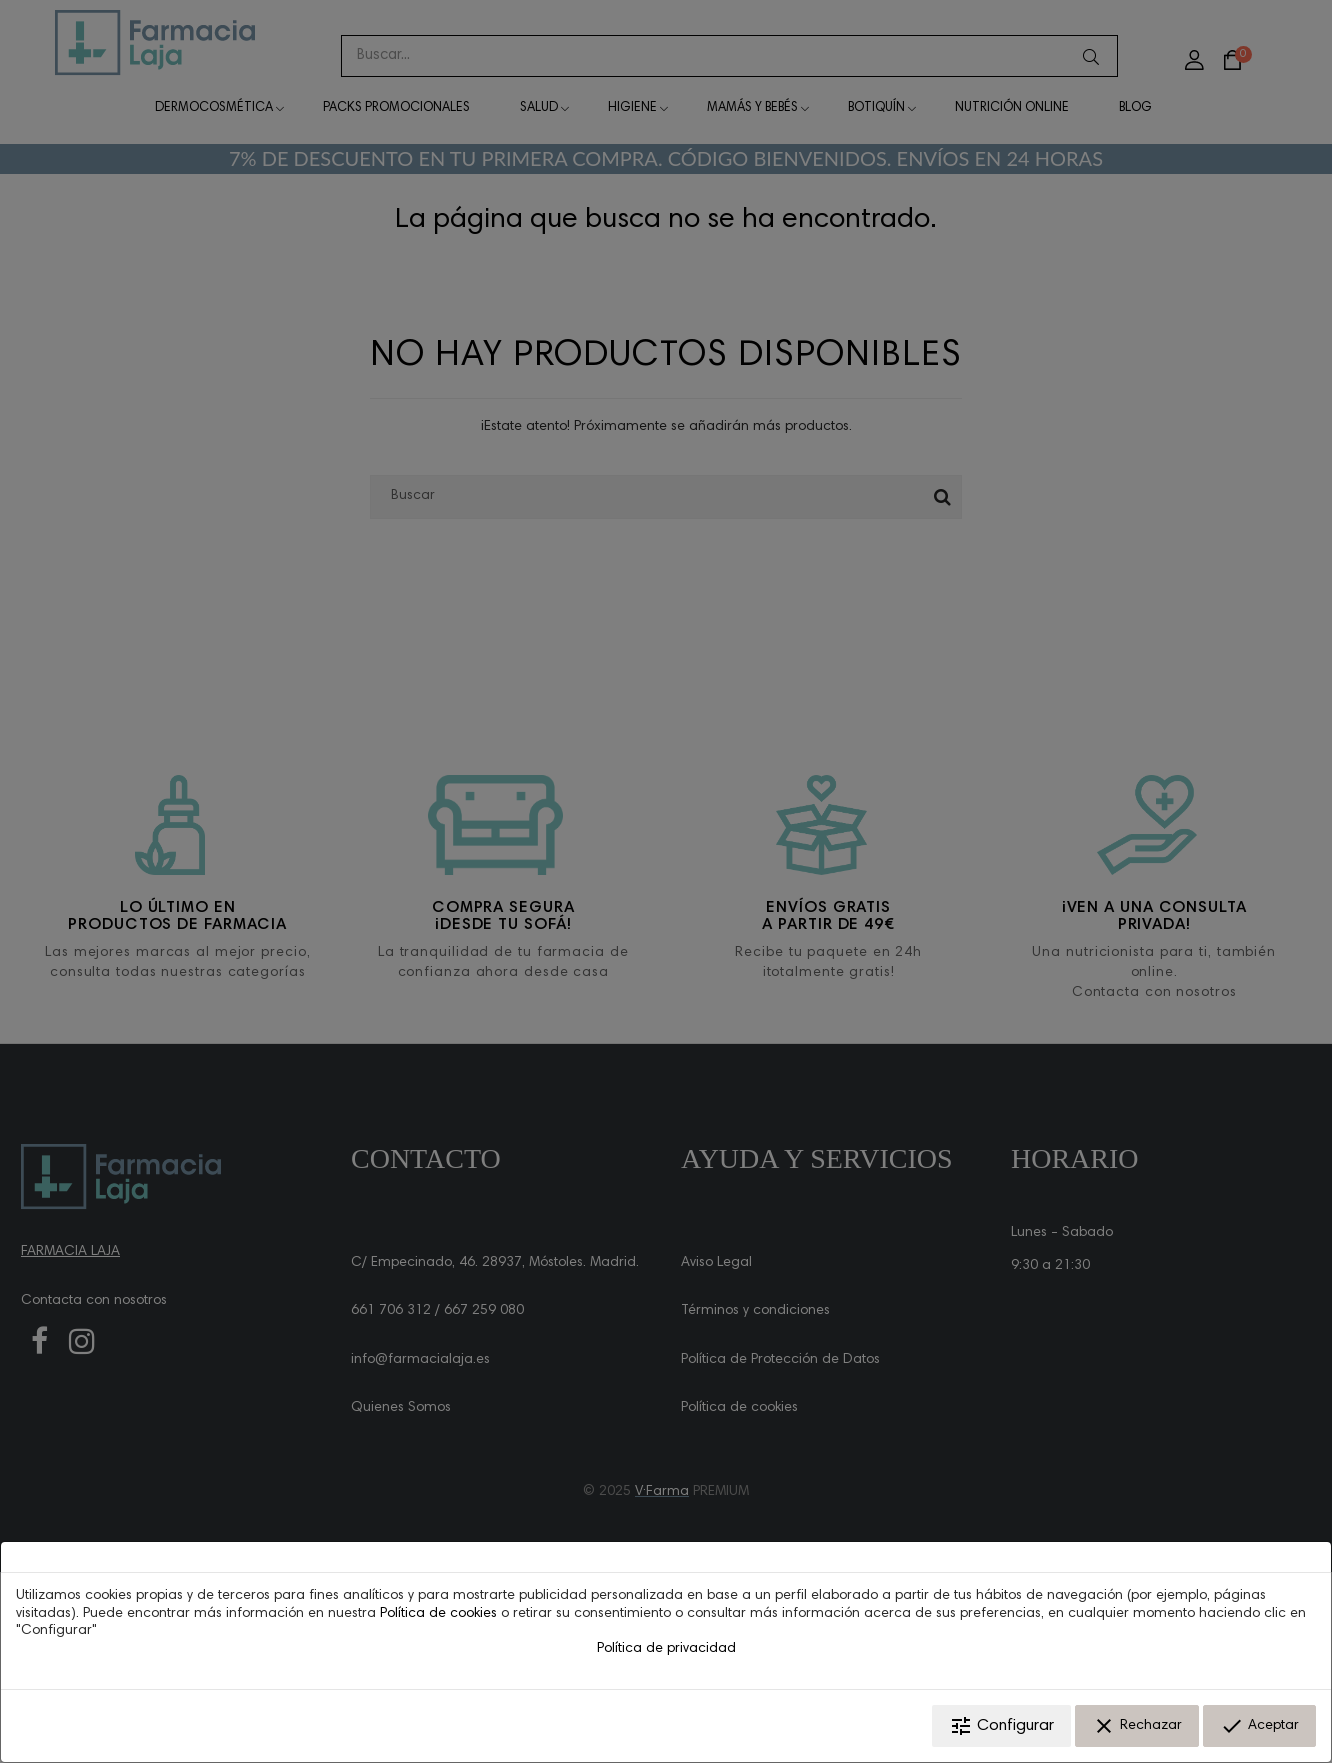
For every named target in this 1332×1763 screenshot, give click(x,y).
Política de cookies (438, 1614)
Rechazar (1137, 1726)
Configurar (1001, 1726)
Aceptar (1259, 1726)
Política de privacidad (666, 1649)
